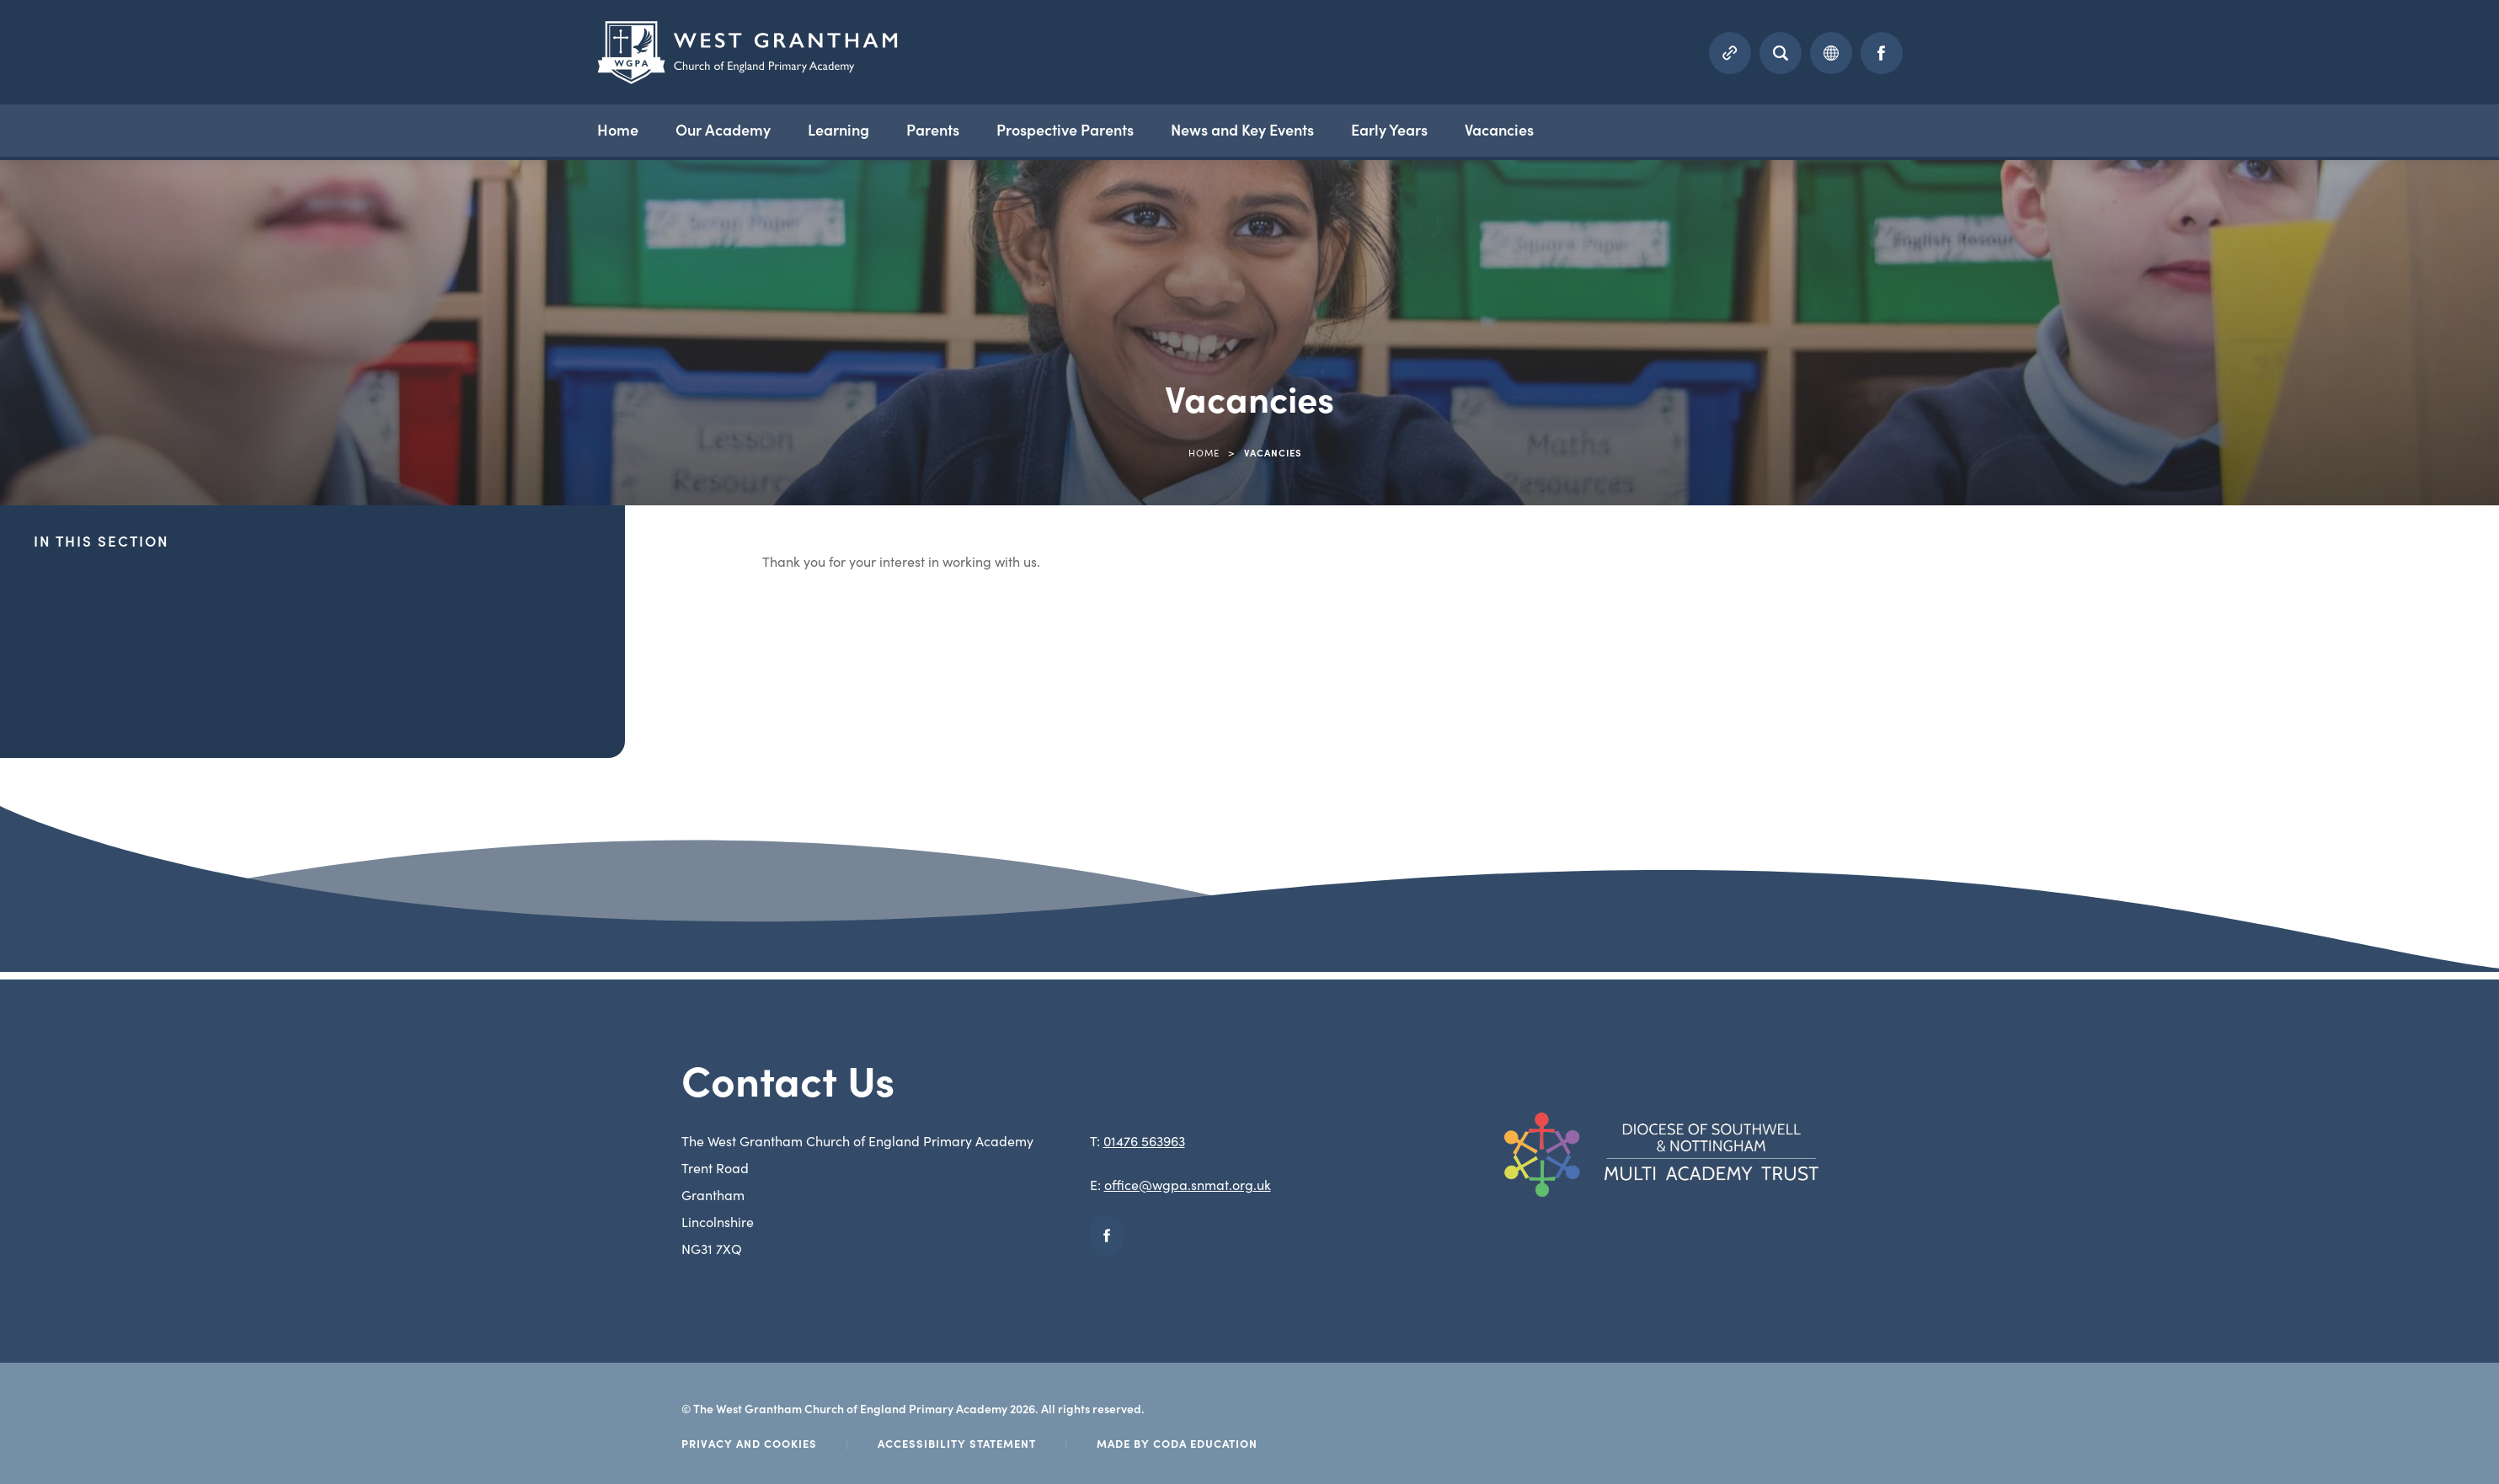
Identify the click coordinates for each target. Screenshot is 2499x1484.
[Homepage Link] (747, 78)
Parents (932, 129)
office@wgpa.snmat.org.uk (1187, 1184)
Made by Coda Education (1177, 1443)
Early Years (1389, 129)
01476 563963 (1144, 1140)
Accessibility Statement (957, 1443)
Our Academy (723, 129)
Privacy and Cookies (749, 1443)
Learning (838, 129)
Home (617, 129)
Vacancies (1499, 129)
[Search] (1780, 53)
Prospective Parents (1065, 129)
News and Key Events (1242, 129)
